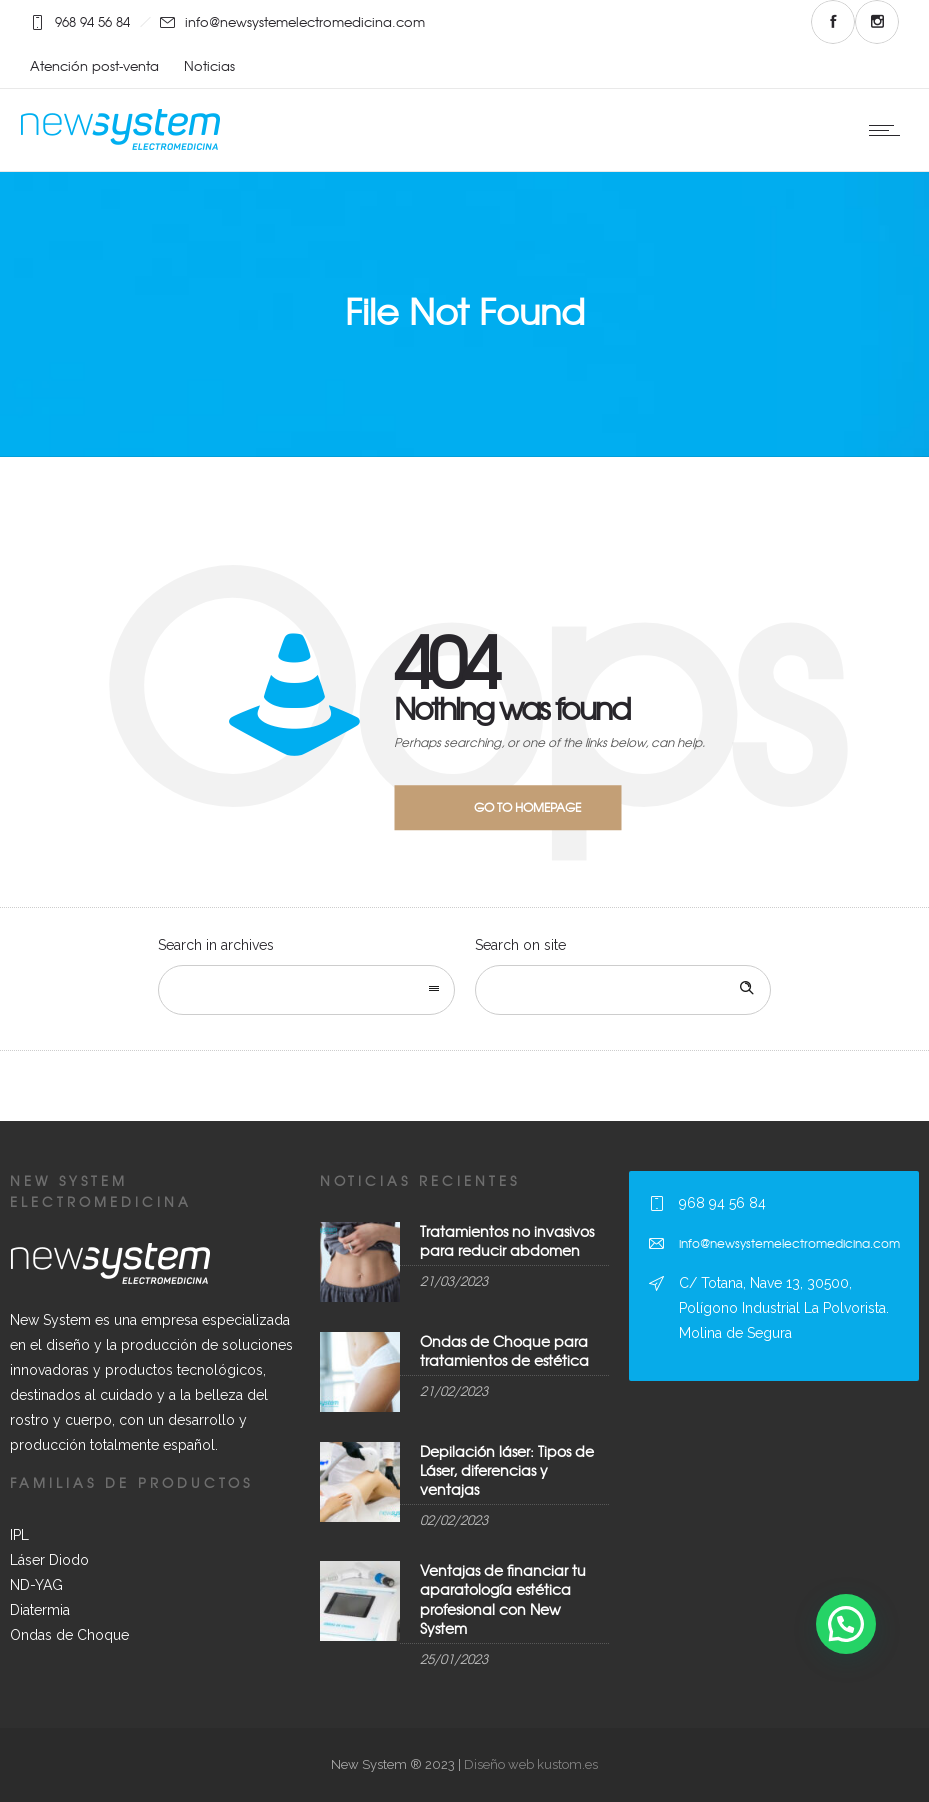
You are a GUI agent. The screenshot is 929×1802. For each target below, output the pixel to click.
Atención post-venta (94, 65)
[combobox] (306, 990)
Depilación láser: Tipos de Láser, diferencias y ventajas (507, 1470)
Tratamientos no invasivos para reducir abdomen (507, 1240)
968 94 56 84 (92, 21)
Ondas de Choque (69, 1635)
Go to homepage (527, 807)
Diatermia (40, 1610)
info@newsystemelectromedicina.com (305, 21)
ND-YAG (36, 1585)
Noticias (209, 65)
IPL (19, 1535)
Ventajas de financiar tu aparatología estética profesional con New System (503, 1599)
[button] (846, 1624)
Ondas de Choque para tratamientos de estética (504, 1350)
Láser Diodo (49, 1560)
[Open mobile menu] (889, 130)
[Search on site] (623, 990)
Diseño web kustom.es (529, 1764)
